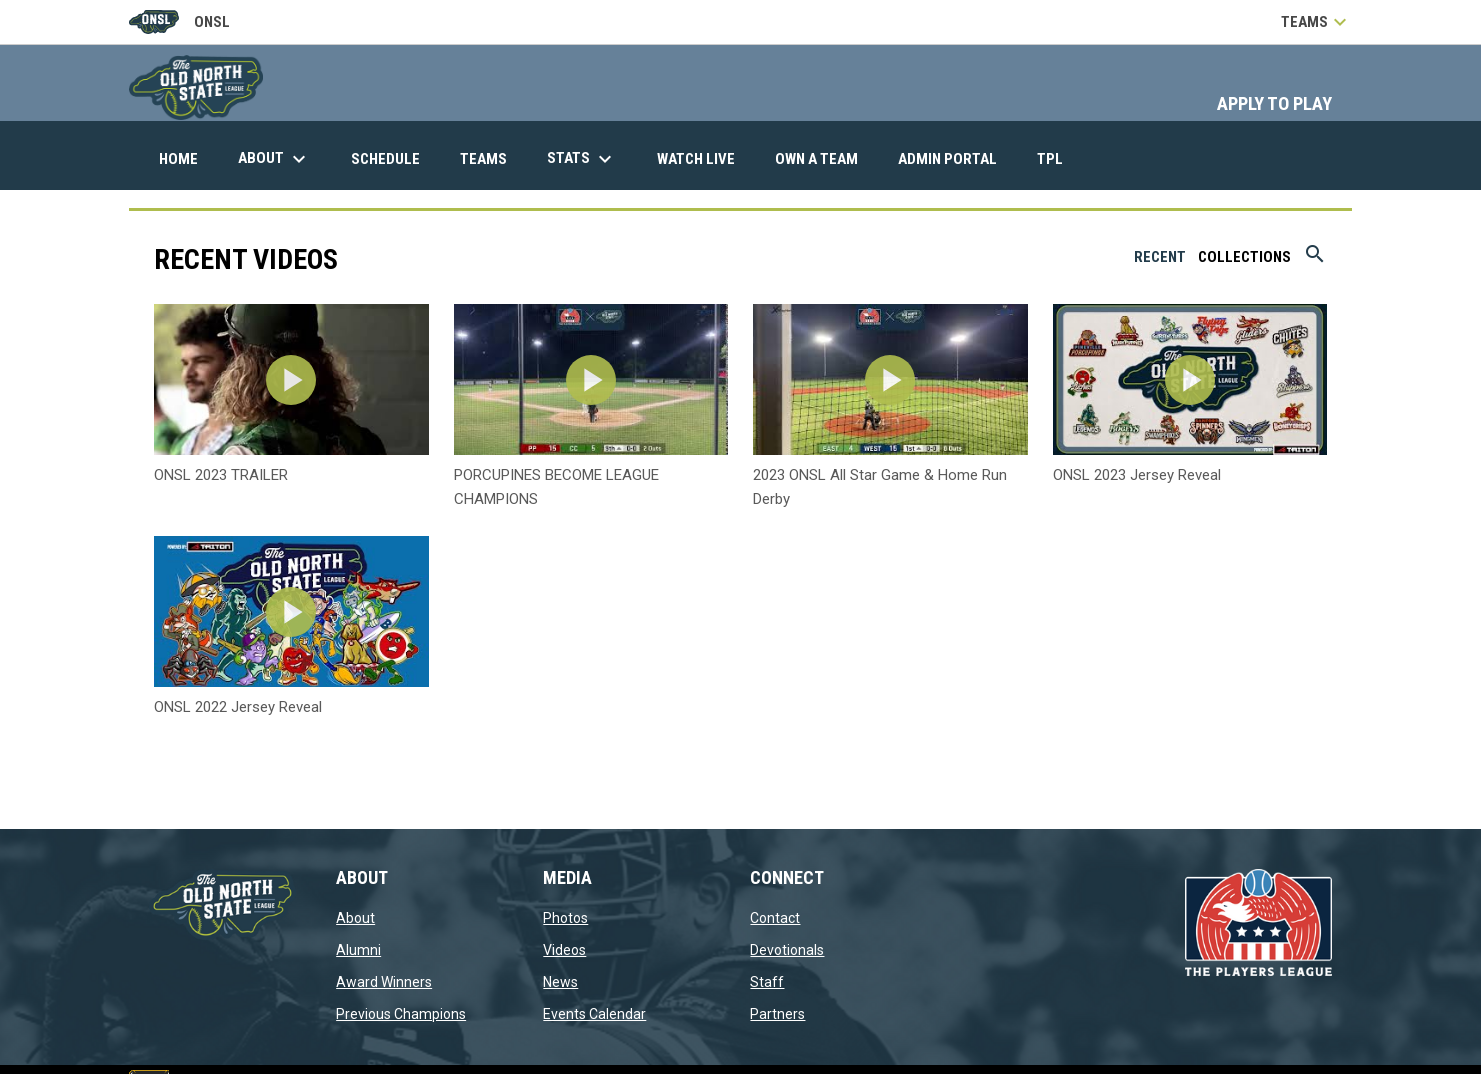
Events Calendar (594, 1014)
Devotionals (787, 950)
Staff (767, 982)
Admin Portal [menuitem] (955, 158)
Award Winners (384, 982)
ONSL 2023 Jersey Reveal (1137, 475)
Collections (1244, 257)
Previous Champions (401, 1014)
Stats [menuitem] (582, 159)
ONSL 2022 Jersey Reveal (238, 707)
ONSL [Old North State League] (179, 22)
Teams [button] (1316, 22)
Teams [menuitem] (483, 159)
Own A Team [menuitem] (816, 159)
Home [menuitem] (178, 159)
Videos (564, 950)
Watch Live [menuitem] (703, 158)
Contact (775, 918)
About (355, 918)
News (560, 982)
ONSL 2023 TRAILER (221, 475)
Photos (565, 918)
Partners (777, 1014)
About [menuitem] (274, 159)
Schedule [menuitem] (385, 159)
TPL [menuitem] (1057, 158)
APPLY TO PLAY (1274, 104)
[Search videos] (1315, 261)
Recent (1160, 257)
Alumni (358, 950)
